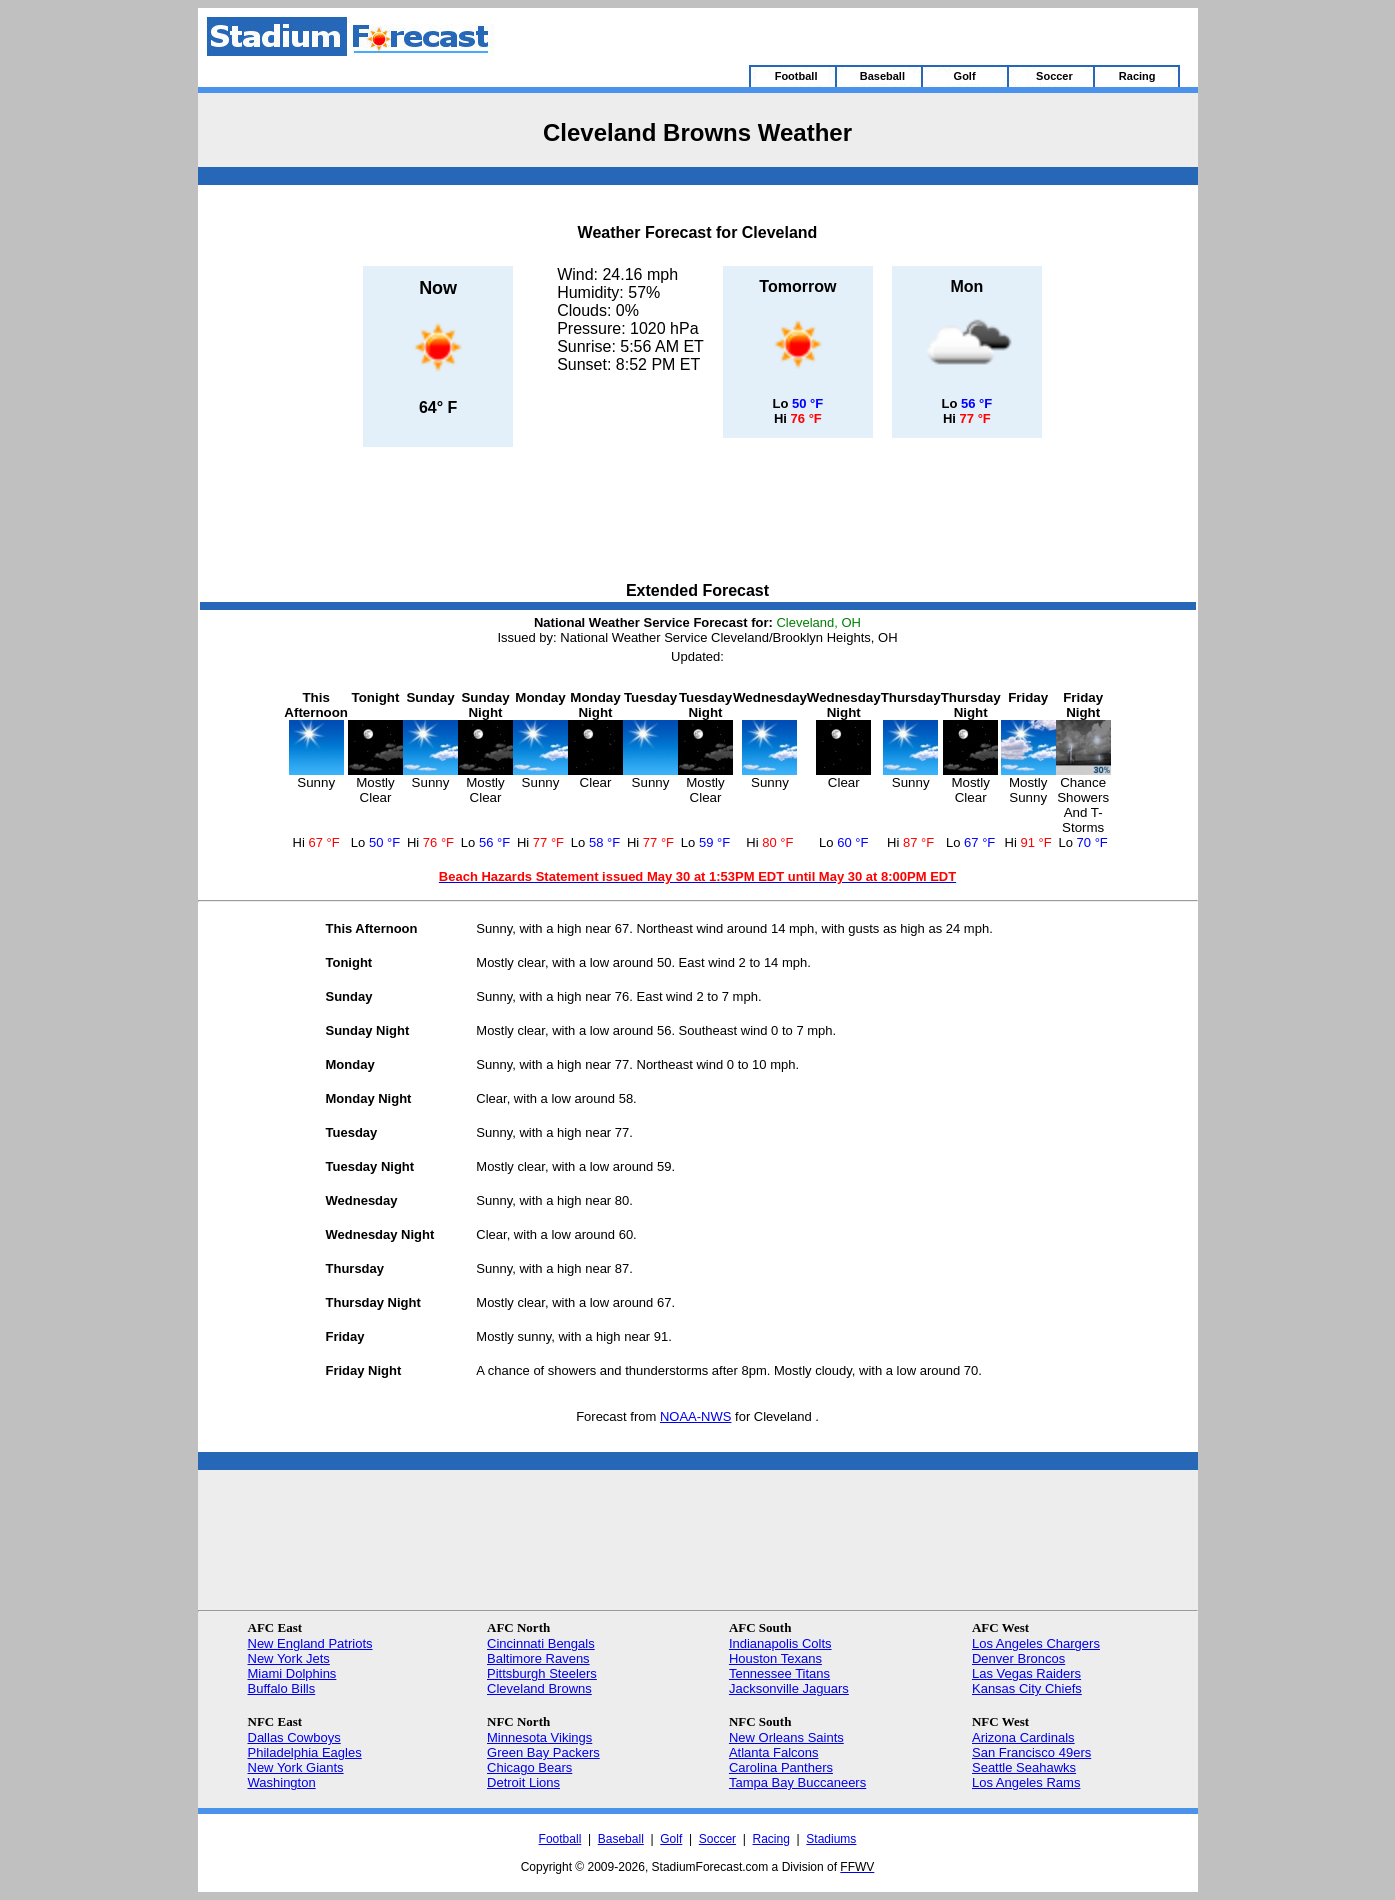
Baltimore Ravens (538, 1658)
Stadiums (831, 1839)
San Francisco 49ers (1031, 1752)
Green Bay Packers (543, 1752)
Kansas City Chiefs (1027, 1688)
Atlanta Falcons (774, 1752)
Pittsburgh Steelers (542, 1673)
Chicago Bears (529, 1767)
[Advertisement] (698, 516)
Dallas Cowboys (294, 1737)
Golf (671, 1839)
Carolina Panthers (781, 1767)
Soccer (717, 1839)
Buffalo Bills (282, 1688)
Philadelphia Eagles (305, 1752)
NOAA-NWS (696, 1416)
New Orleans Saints (786, 1737)
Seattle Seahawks (1024, 1767)
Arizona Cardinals (1023, 1737)
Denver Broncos (1018, 1658)
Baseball (621, 1839)
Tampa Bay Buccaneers (797, 1782)
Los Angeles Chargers (1036, 1643)
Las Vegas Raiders (1026, 1673)
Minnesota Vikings (539, 1737)
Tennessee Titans (779, 1673)
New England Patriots (310, 1643)
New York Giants (296, 1767)
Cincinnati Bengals (541, 1643)
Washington (282, 1782)
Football (560, 1839)
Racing (771, 1839)
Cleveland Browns (539, 1688)
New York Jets (289, 1658)
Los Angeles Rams (1026, 1782)
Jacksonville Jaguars (789, 1688)
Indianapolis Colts (780, 1643)
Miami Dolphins (292, 1673)
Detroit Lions (523, 1782)
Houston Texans (775, 1658)
